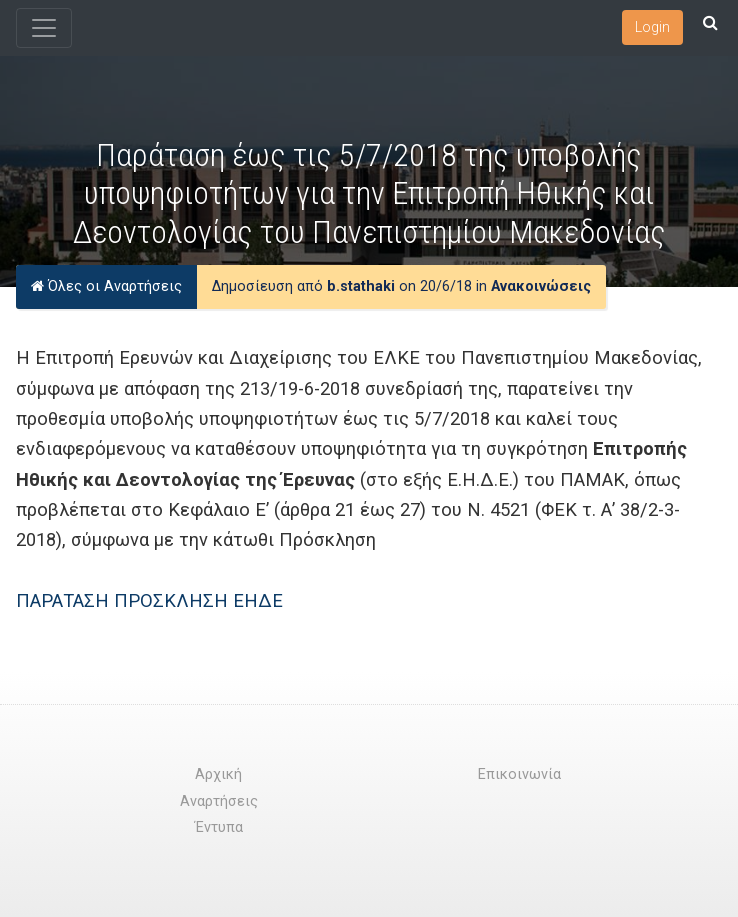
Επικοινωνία (519, 774)
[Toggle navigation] (44, 28)
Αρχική (218, 774)
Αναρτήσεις (219, 801)
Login (652, 27)
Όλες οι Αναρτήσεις (106, 286)
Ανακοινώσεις (541, 286)
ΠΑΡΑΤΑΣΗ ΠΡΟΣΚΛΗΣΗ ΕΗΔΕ (149, 600)
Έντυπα (219, 827)
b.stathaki (361, 286)
